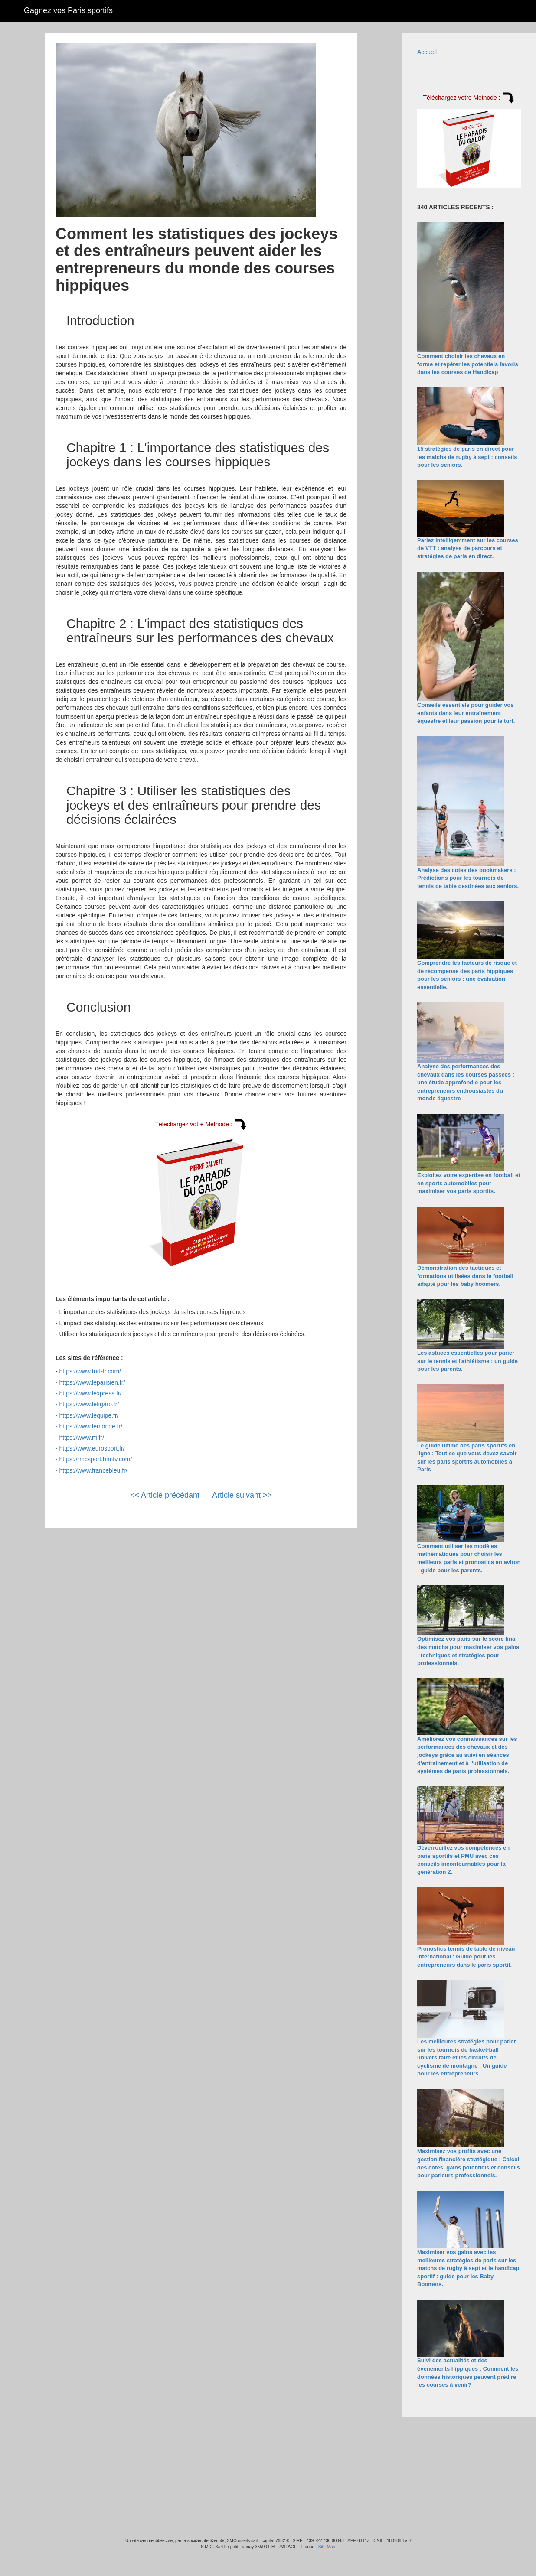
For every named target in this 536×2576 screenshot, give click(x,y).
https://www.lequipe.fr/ (89, 1415)
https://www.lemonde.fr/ (91, 1426)
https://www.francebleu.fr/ (93, 1470)
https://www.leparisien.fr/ (92, 1382)
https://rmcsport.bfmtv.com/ (95, 1459)
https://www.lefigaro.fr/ (89, 1404)
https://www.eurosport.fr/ (92, 1448)
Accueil (427, 52)
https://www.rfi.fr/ (81, 1437)
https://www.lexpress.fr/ (90, 1393)
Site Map (326, 2546)
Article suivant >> (242, 1495)
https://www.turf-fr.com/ (90, 1371)
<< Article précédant (164, 1495)
